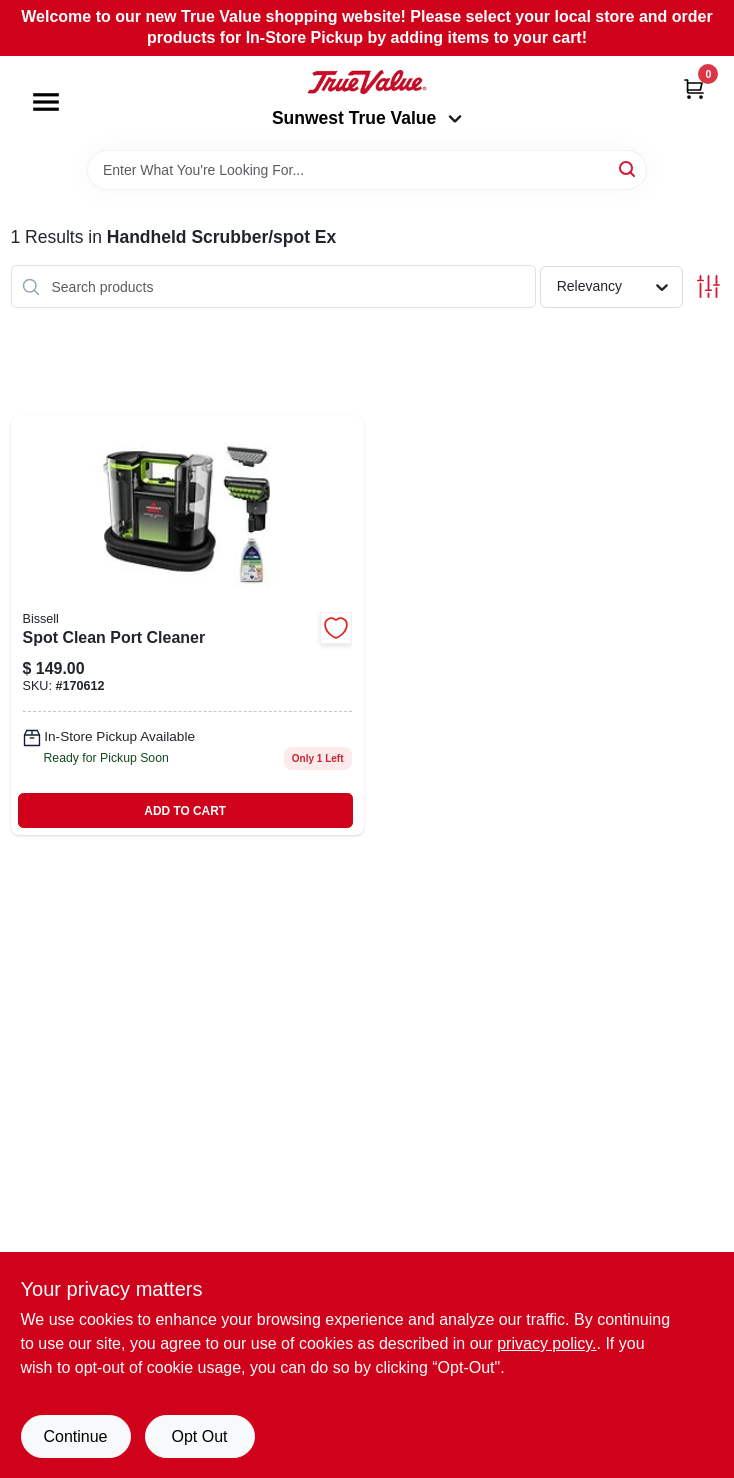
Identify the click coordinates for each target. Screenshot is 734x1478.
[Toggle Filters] (708, 286)
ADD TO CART (185, 811)
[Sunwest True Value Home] (367, 82)
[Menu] (46, 102)
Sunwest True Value (367, 118)
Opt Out (199, 1436)
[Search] (628, 168)
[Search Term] (367, 170)
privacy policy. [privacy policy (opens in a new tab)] (546, 1343)
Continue (75, 1436)
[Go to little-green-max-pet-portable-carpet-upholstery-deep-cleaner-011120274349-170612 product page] (187, 625)
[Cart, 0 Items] (694, 88)
